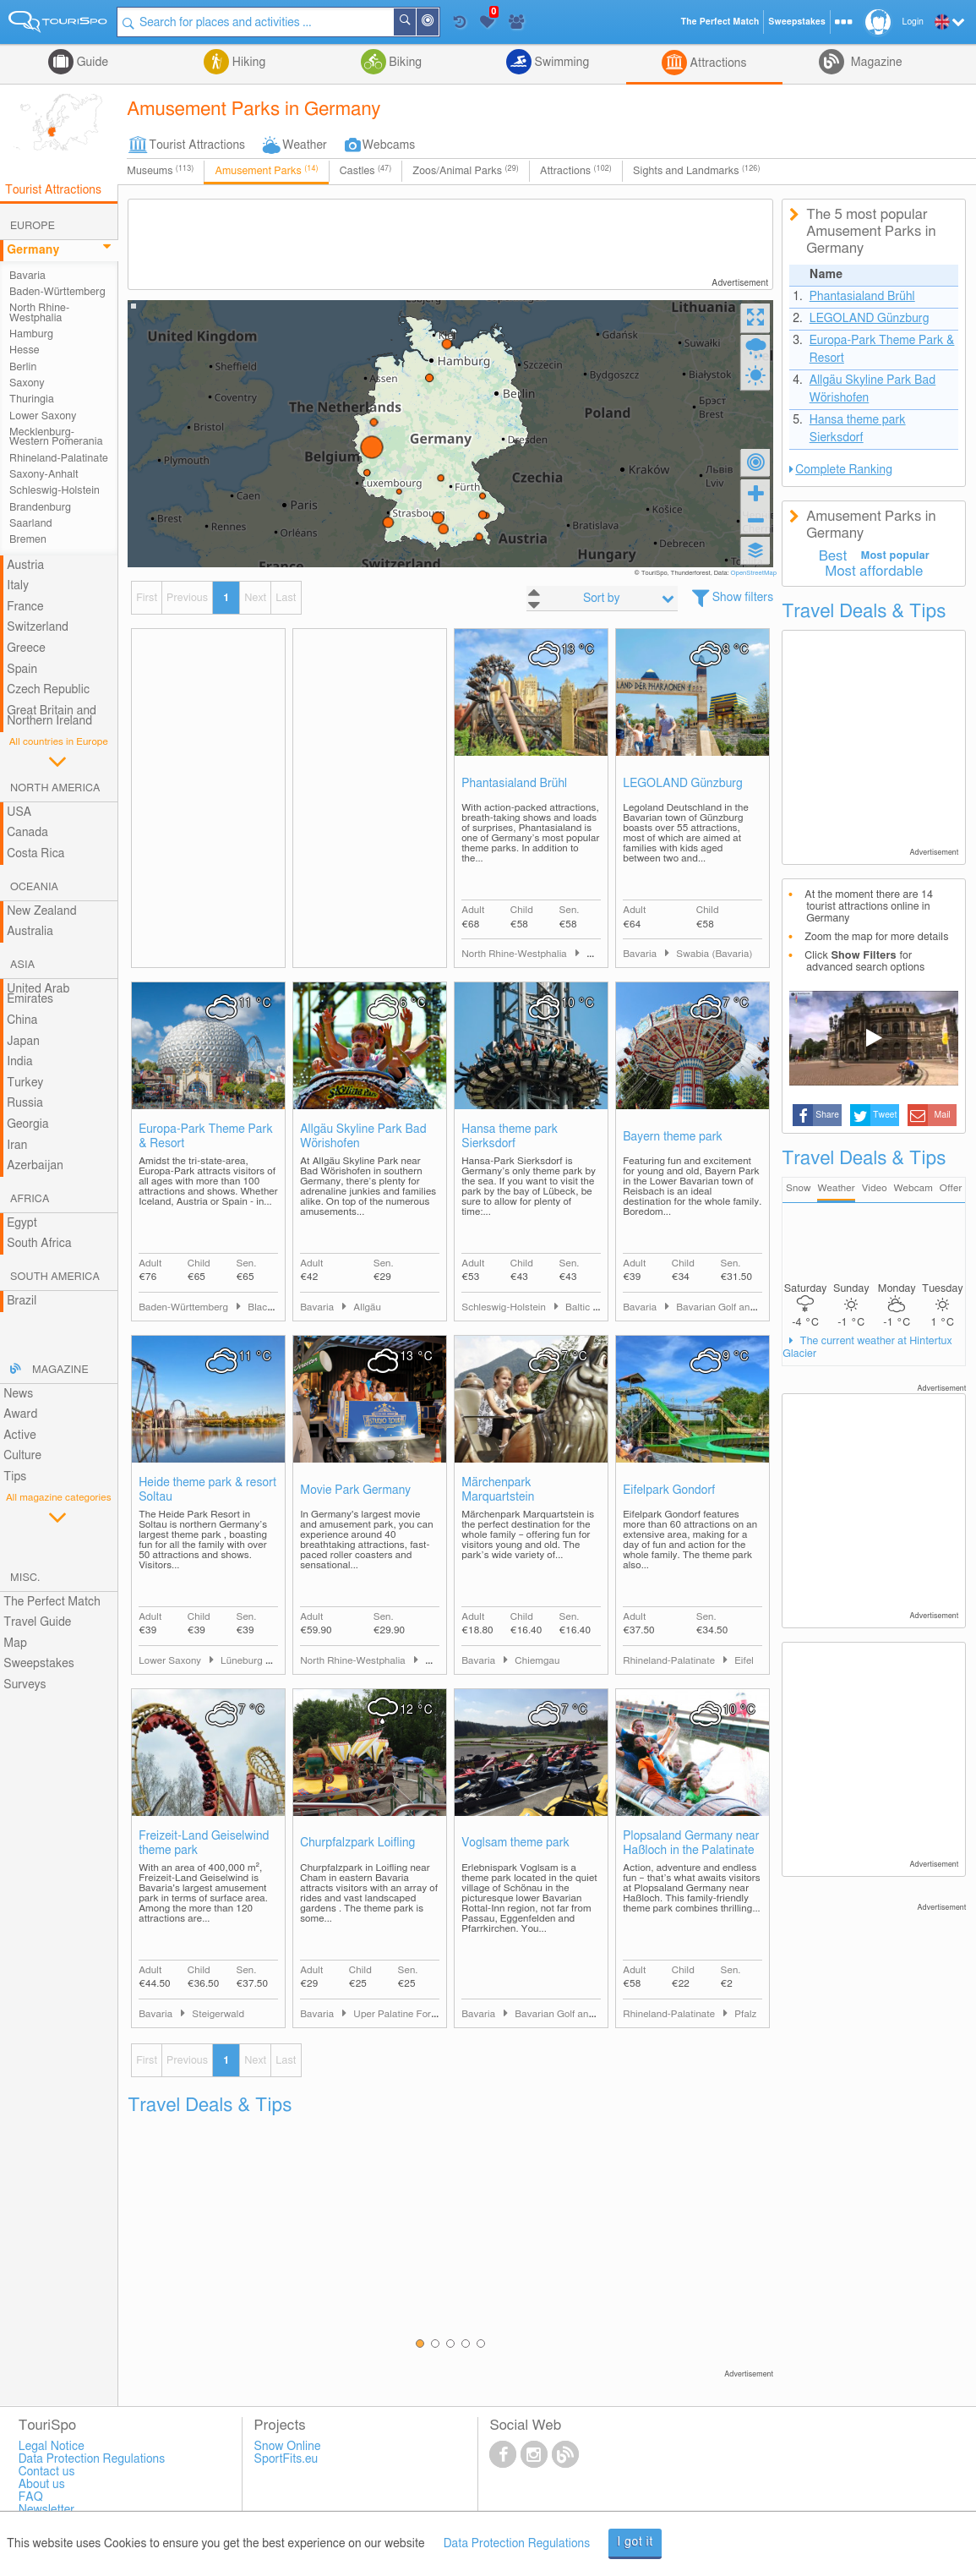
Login (913, 22)
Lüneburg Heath (256, 1660)
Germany (33, 250)
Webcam (912, 1188)
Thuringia (31, 399)
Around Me (438, 23)
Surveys (24, 1685)
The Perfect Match (52, 1602)
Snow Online (287, 2447)
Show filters (743, 598)
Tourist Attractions (197, 145)
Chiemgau (537, 1660)
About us (42, 2485)
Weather (304, 145)
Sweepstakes (38, 1664)
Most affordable (874, 571)
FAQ (31, 2497)
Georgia (28, 1124)
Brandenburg (40, 507)
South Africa (39, 1244)
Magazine (875, 62)
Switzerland (37, 627)
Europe (32, 226)
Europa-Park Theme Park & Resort (206, 1137)
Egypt (22, 1223)
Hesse (24, 350)
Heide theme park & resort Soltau (207, 1490)
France (25, 607)
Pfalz (745, 2014)
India (20, 1062)
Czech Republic (48, 690)
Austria (25, 566)
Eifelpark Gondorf (669, 1490)
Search (416, 22)
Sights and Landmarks (697, 171)
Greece (26, 648)
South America (55, 1277)
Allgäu (367, 1307)
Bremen (27, 539)
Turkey (25, 1083)
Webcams (389, 145)
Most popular (895, 555)
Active (19, 1435)
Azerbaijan (35, 1166)
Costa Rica (35, 854)
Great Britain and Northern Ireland (51, 716)
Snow (798, 1188)
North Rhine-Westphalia (39, 313)
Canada (27, 833)
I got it (635, 2542)
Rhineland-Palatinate (58, 458)
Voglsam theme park (515, 1843)
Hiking (247, 62)
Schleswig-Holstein (54, 490)
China (22, 1020)
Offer (951, 1188)
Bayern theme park (672, 1137)
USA (19, 812)
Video (874, 1188)
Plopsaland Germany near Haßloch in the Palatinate (691, 1843)
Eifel (744, 1660)
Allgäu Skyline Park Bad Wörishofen (363, 1137)
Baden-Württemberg (57, 292)
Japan (23, 1041)
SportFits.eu (286, 2459)
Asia (22, 965)
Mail (943, 1115)
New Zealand (41, 911)
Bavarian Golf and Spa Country (744, 1307)
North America (55, 788)
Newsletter (47, 2510)
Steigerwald (218, 2014)
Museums (160, 171)
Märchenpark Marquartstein (497, 1490)
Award (20, 1414)
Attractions (717, 63)
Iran (17, 1145)
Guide (91, 62)
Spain (22, 669)
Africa (29, 1199)
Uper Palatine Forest (398, 2014)
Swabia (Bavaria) (714, 954)
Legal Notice (52, 2447)
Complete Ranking (843, 470)
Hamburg (31, 334)
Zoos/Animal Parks (465, 171)
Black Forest (275, 1307)
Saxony (27, 383)
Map (15, 1643)
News (18, 1394)
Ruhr (435, 1660)
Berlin (22, 367)
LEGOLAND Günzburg (683, 784)
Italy (18, 586)
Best (833, 556)
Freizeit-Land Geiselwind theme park (204, 1843)
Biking (404, 62)
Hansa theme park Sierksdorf (509, 1137)
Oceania (34, 887)
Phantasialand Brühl (514, 784)
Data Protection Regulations (517, 2544)
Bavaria (27, 276)
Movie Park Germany (355, 1490)
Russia (25, 1103)
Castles (366, 171)
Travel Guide (37, 1622)
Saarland (30, 523)
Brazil (21, 1301)
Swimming (560, 62)
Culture (22, 1456)
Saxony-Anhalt (44, 474)
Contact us (47, 2472)
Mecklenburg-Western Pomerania (56, 437)
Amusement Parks (266, 171)
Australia (30, 932)
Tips (14, 1477)
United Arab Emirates (38, 994)
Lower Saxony (42, 416)
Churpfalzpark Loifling (357, 1843)
